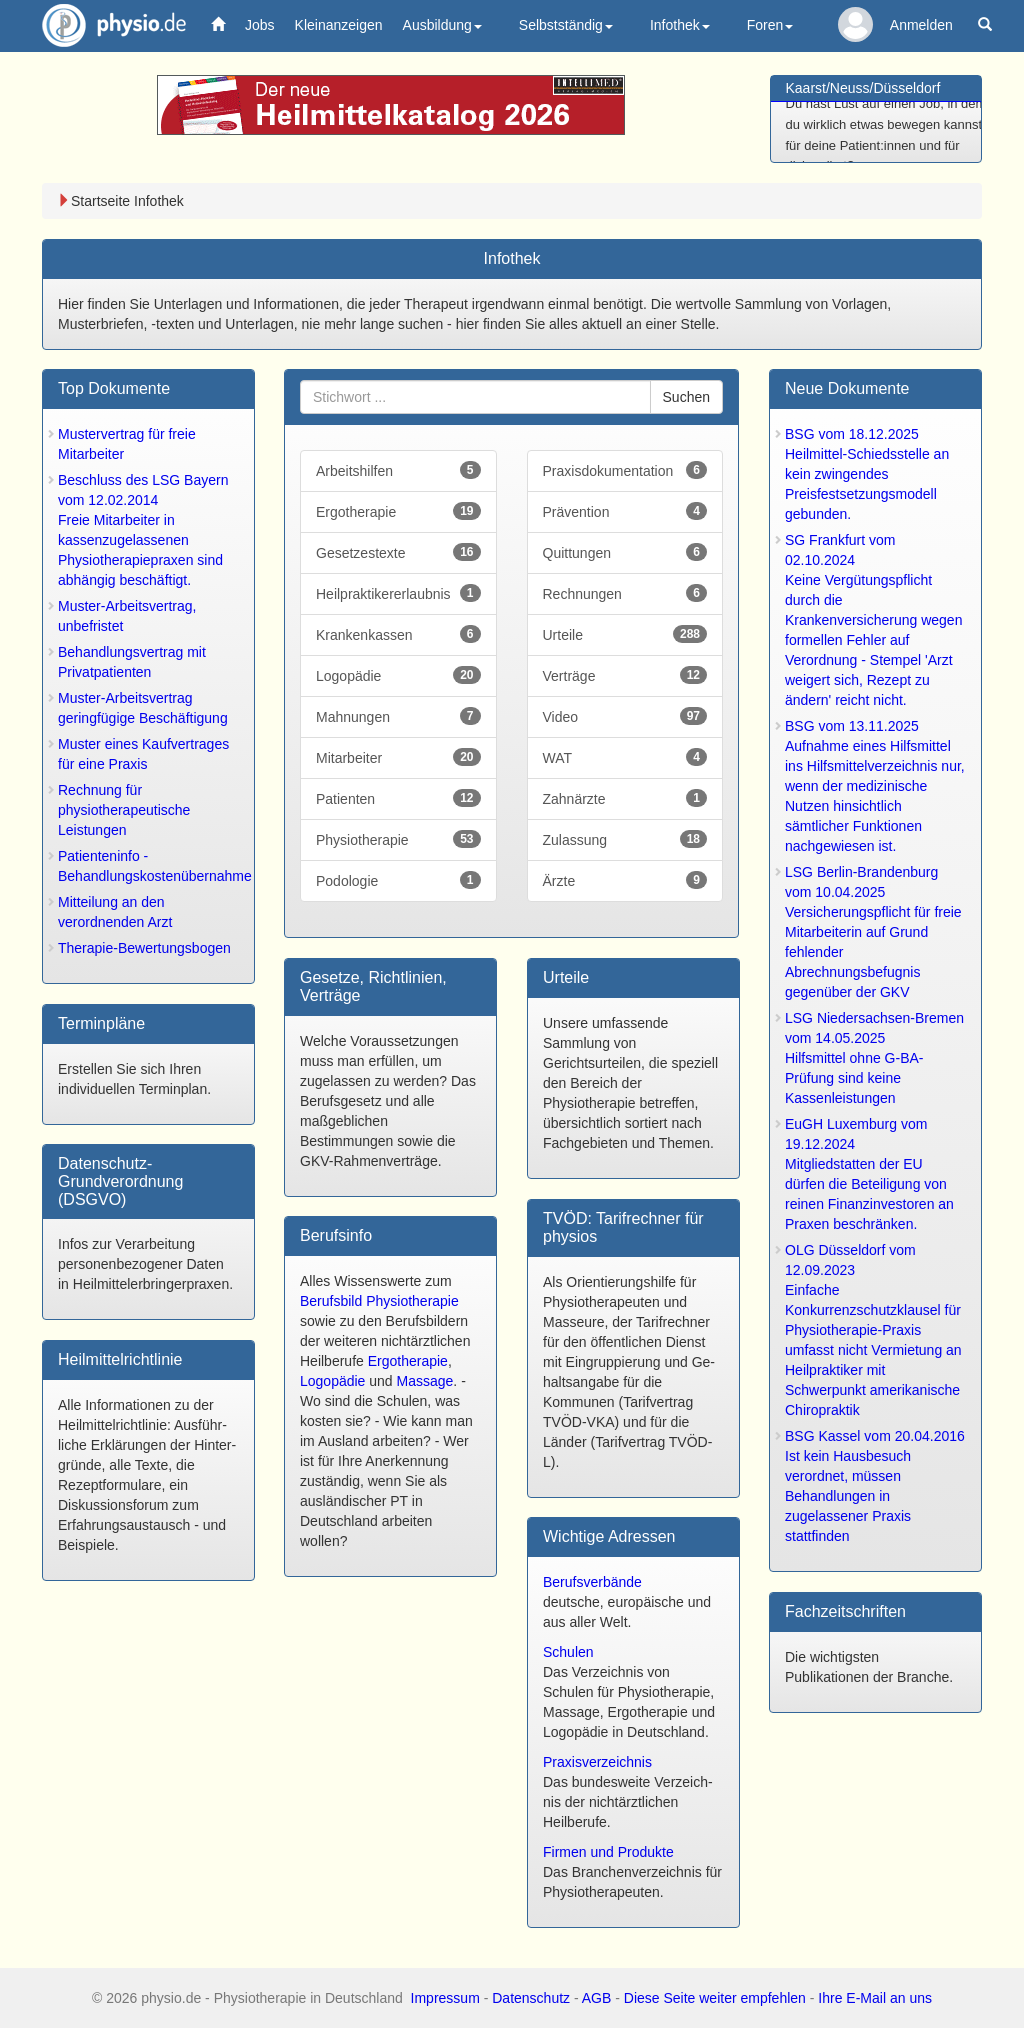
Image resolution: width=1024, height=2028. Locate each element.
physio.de (106, 25)
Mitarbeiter (398, 757)
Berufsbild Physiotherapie (379, 1301)
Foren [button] (770, 25)
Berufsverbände (592, 1582)
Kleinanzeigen (339, 25)
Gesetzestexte (398, 552)
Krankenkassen (398, 634)
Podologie (398, 880)
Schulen (568, 1652)
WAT (625, 757)
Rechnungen (625, 593)
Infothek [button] (680, 25)
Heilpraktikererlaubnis (398, 593)
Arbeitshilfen (398, 470)
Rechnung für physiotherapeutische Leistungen (124, 810)
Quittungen (625, 552)
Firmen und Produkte (608, 1852)
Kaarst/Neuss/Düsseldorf (863, 88)
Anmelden (921, 25)
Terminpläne (101, 1023)
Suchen (686, 397)
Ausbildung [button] (442, 25)
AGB (597, 1998)
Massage (425, 1381)
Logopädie (398, 675)
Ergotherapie (398, 511)
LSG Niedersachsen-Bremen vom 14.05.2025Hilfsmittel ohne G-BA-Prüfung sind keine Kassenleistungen (874, 1058)
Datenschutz (531, 1998)
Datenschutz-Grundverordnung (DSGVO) (120, 1181)
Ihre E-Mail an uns (875, 1998)
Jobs (260, 25)
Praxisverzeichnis (597, 1762)
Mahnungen (398, 716)
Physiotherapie (398, 839)
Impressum (445, 1998)
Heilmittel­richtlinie (120, 1359)
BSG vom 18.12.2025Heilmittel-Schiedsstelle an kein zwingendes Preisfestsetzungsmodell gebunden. (867, 474)
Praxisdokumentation (625, 470)
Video (625, 716)
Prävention (625, 511)
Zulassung (625, 839)
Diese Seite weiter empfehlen (715, 1998)
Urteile (625, 634)
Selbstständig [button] (566, 25)
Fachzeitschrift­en (845, 1611)
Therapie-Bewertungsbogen (144, 948)
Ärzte (625, 880)
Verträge (625, 675)
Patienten (398, 798)
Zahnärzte (625, 798)
